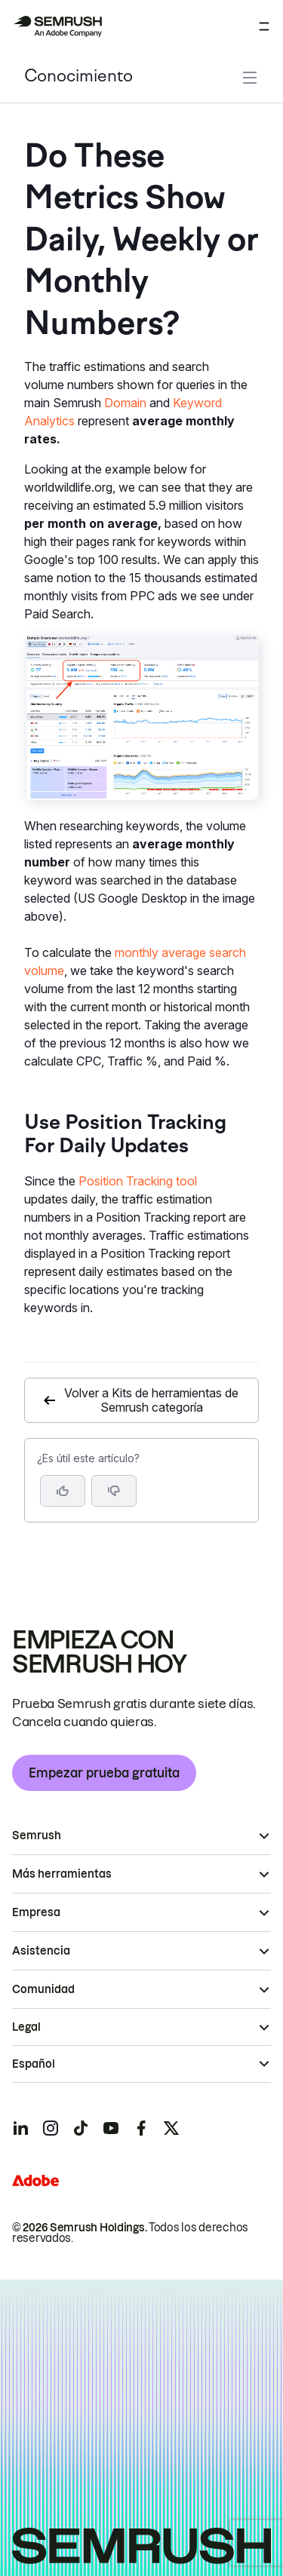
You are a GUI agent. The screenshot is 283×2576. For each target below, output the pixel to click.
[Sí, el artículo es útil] (62, 1491)
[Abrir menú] (264, 26)
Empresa (36, 1912)
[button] (114, 1491)
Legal (26, 2027)
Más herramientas (62, 1874)
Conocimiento (78, 77)
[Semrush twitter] (171, 2128)
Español (33, 2064)
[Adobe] (35, 2180)
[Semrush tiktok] (81, 2128)
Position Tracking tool (137, 1180)
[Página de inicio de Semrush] (57, 26)
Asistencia (41, 1951)
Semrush (36, 1835)
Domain (125, 402)
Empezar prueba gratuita (104, 1773)
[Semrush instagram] (50, 2128)
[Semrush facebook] (141, 2128)
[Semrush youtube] (111, 2128)
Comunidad (43, 1989)
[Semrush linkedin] (20, 2128)
